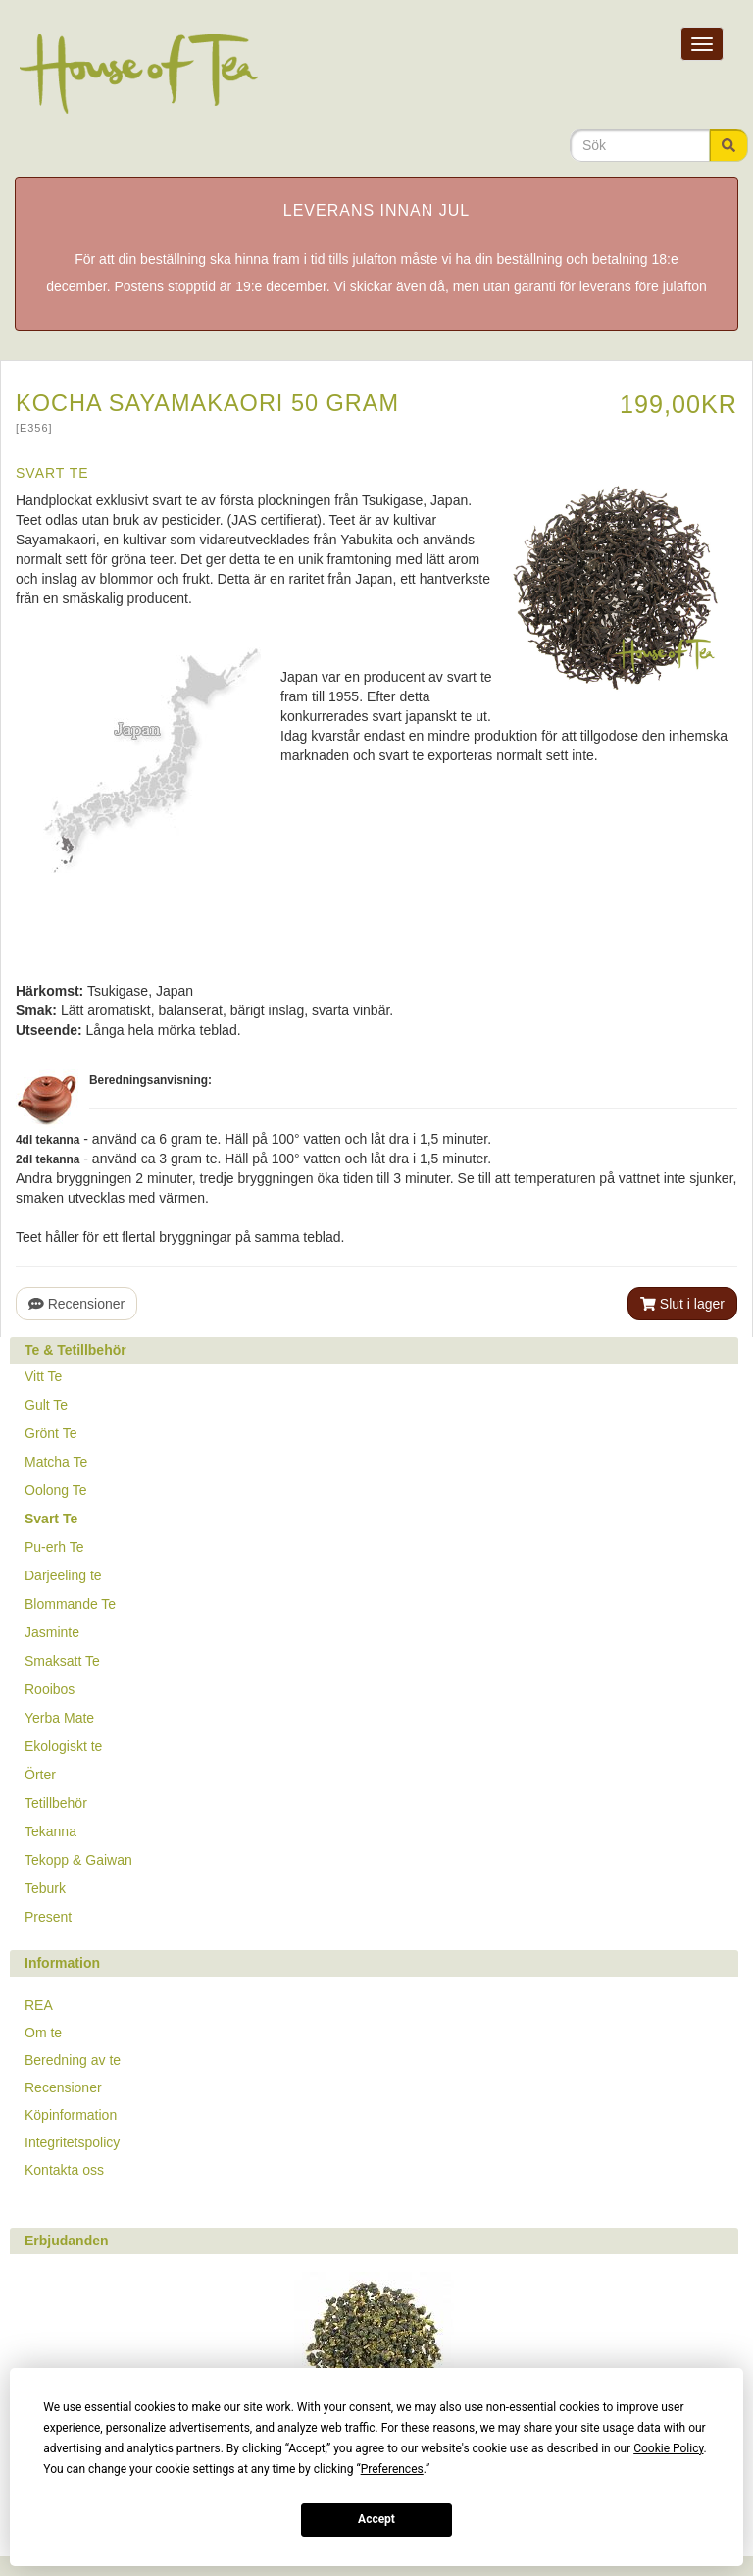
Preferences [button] (392, 2469)
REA (39, 2005)
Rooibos (50, 1689)
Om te (43, 2032)
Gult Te (46, 1405)
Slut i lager (682, 1304)
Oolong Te (56, 1490)
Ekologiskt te (63, 1746)
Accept (376, 2519)
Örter (40, 1774)
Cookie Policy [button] (668, 2448)
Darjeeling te (63, 1575)
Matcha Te (56, 1461)
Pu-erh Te (54, 1547)
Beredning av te (73, 2060)
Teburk (45, 1888)
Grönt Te (50, 1433)
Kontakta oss (64, 2170)
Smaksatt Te (62, 1661)
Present (48, 1917)
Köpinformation (71, 2115)
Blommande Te (70, 1604)
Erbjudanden (67, 2240)
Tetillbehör (56, 1803)
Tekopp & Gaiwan (78, 1860)
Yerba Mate (59, 1718)
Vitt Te (43, 1376)
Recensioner (76, 1304)
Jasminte (52, 1632)
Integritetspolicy (72, 2142)
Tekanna (50, 1831)
